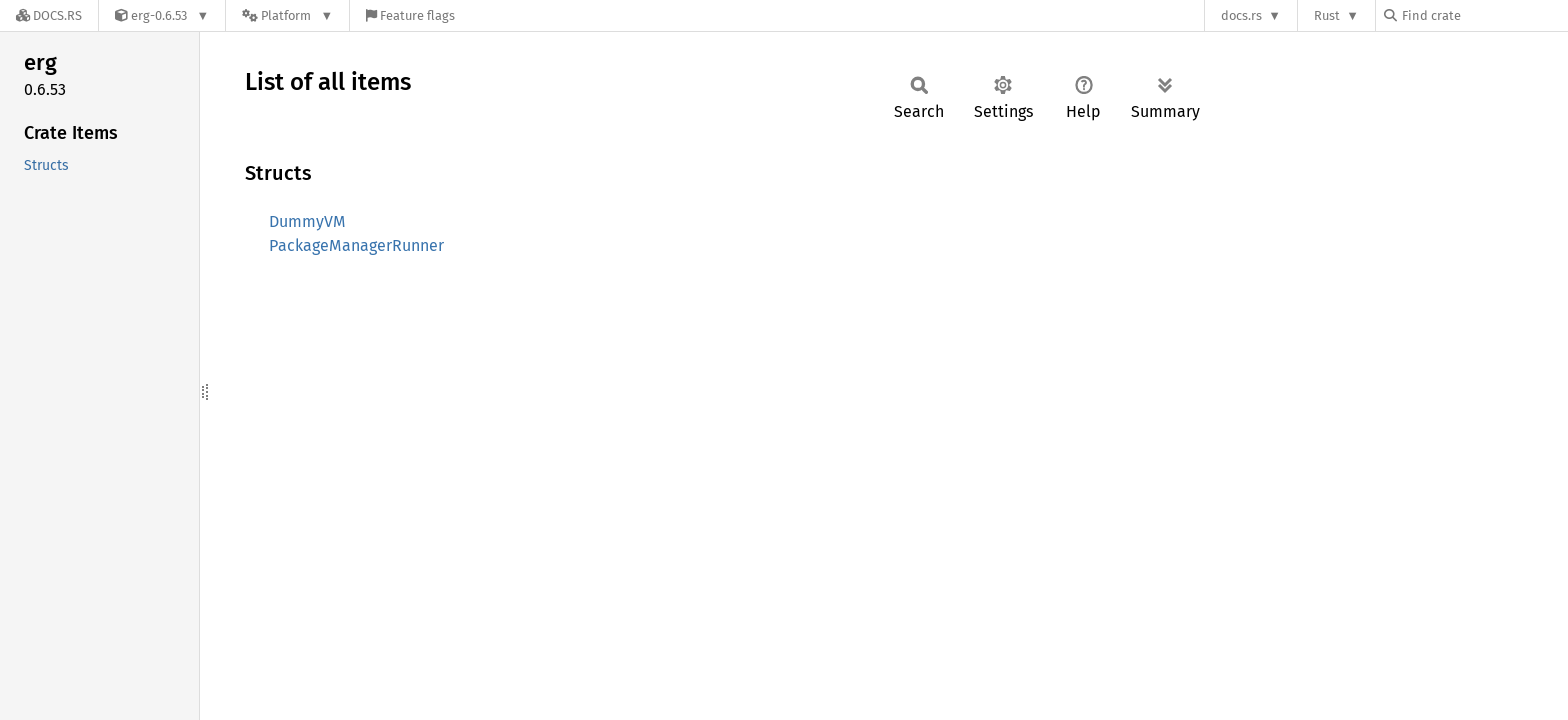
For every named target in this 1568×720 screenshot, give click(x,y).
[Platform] (287, 15)
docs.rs (1241, 15)
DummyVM (307, 221)
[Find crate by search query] (1484, 15)
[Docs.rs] (49, 15)
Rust (1327, 15)
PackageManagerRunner (356, 245)
